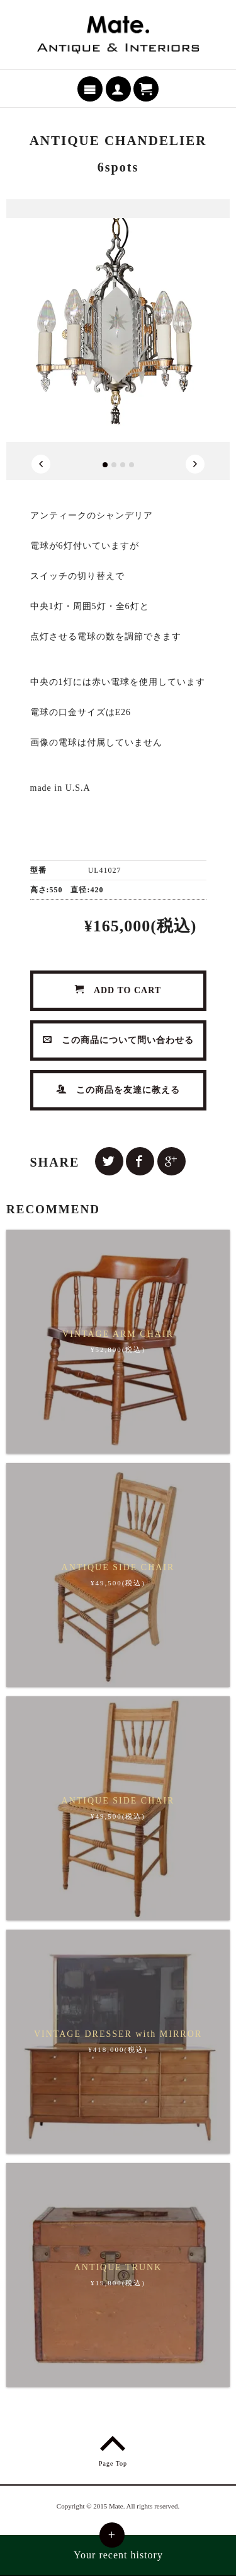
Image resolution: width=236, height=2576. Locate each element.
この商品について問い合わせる (118, 1040)
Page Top (113, 2449)
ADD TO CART (118, 990)
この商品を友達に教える (118, 1090)
